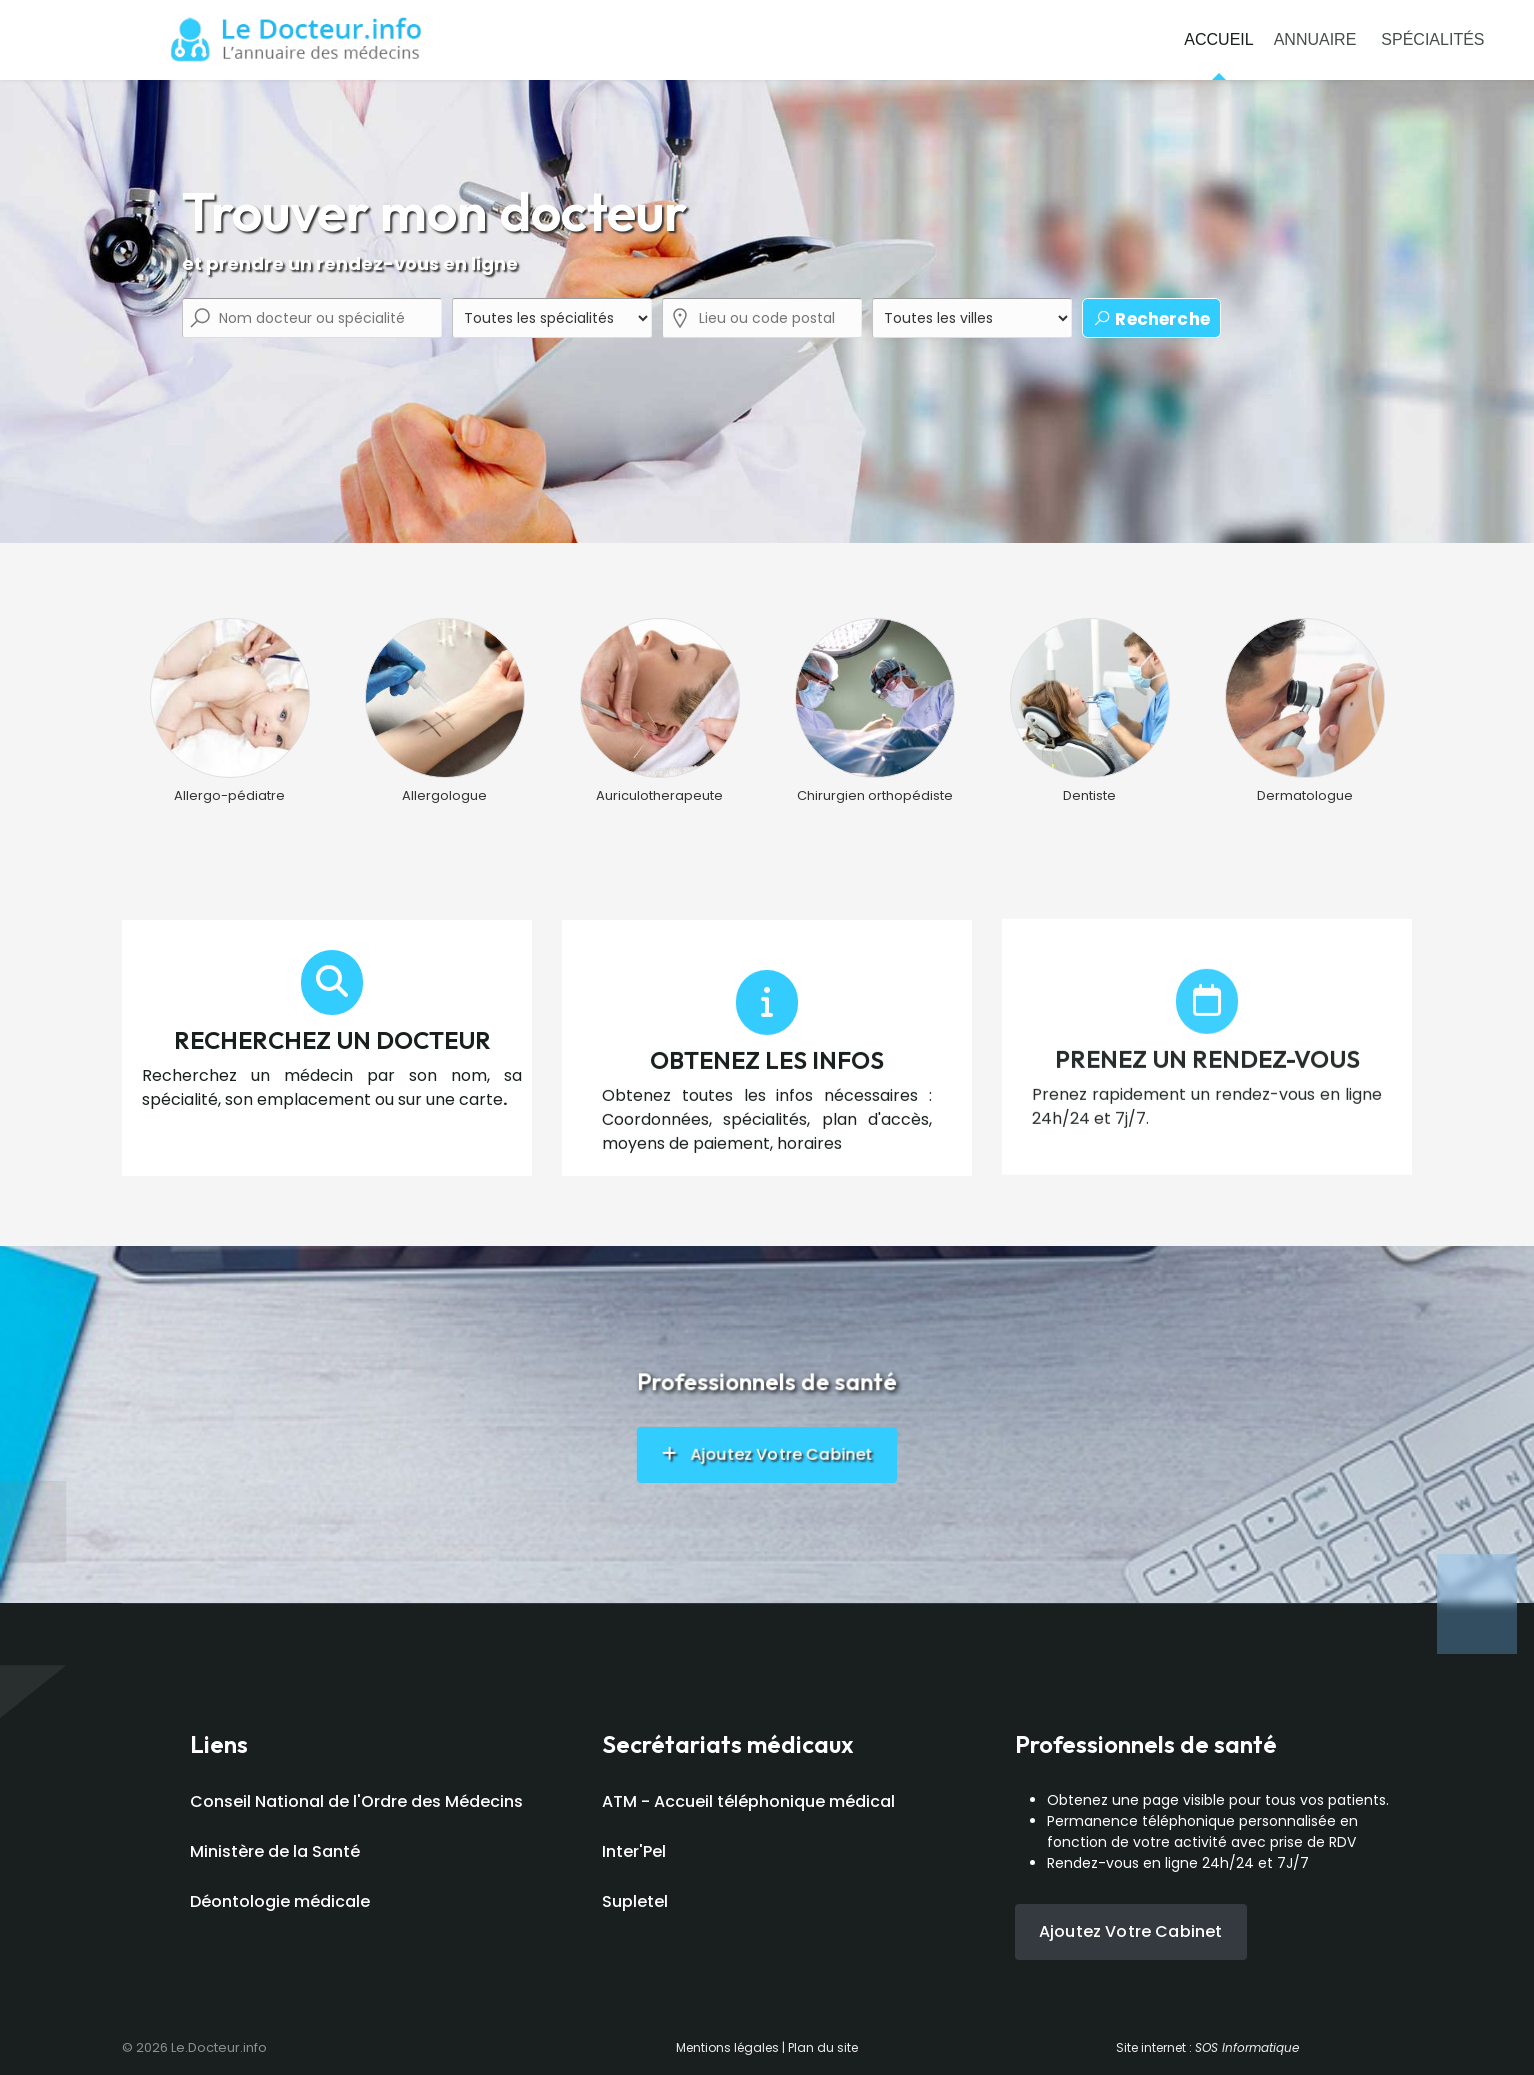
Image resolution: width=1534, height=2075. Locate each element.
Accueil (1218, 39)
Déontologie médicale (280, 1901)
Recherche (1151, 319)
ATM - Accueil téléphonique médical (748, 1801)
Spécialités (1432, 39)
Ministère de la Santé (275, 1851)
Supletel (635, 1901)
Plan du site (823, 2047)
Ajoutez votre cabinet (1130, 1931)
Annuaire (1315, 39)
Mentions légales (727, 2047)
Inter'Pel (634, 1851)
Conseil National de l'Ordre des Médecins (356, 1801)
